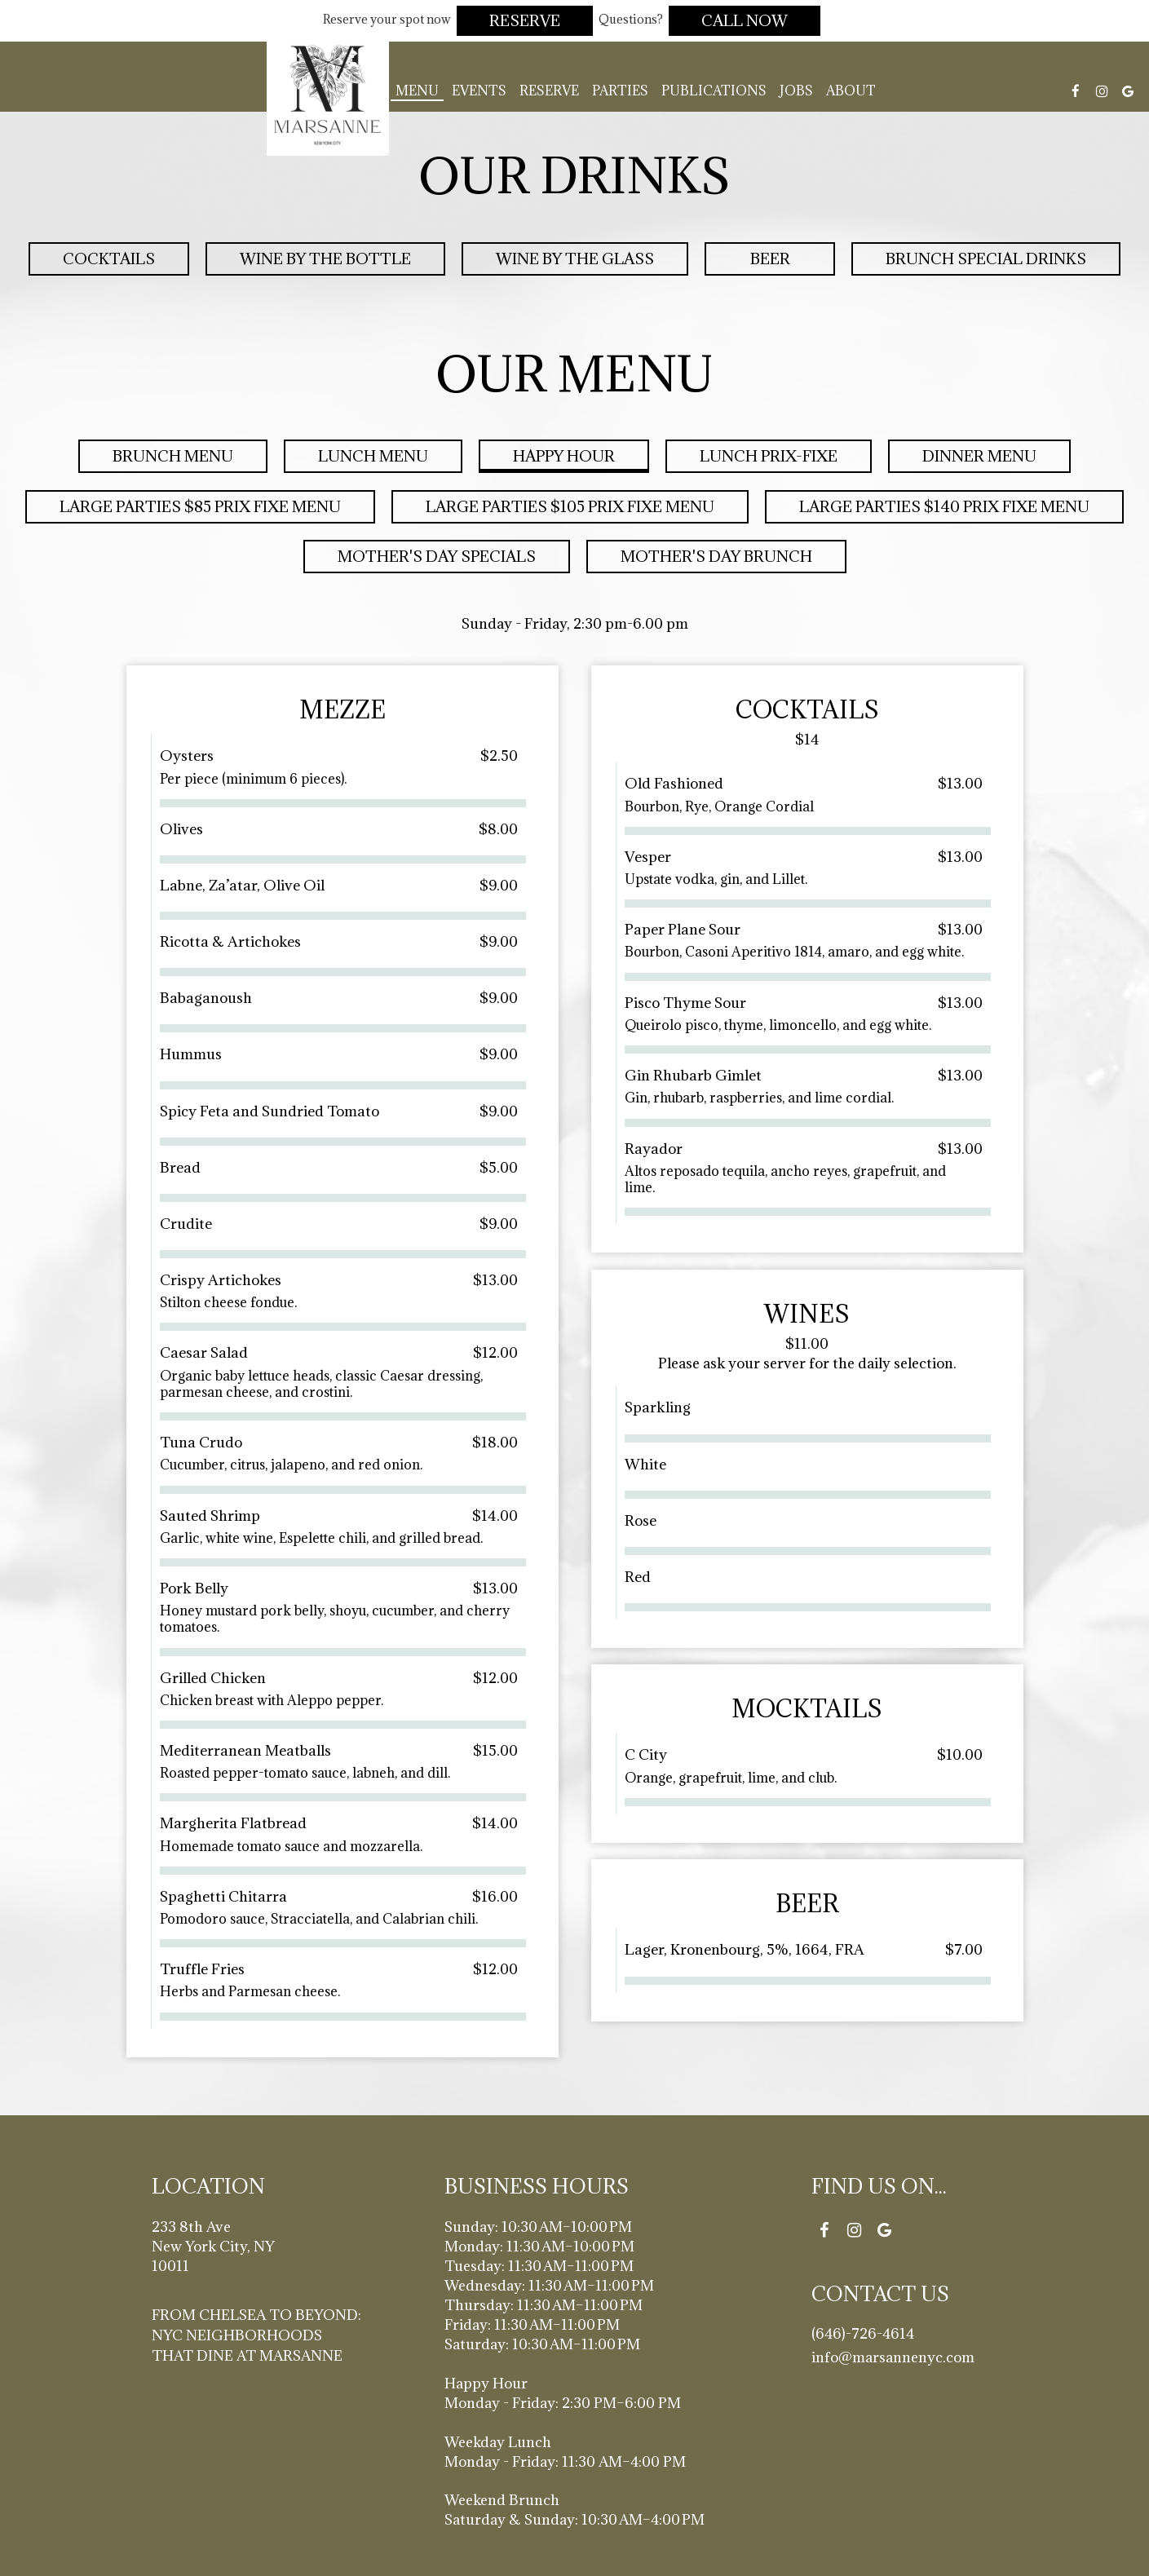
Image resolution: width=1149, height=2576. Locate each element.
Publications (714, 90)
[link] (328, 94)
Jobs (796, 90)
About (851, 90)
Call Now (744, 20)
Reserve (524, 20)
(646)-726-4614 (862, 2333)
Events (479, 90)
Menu (417, 90)
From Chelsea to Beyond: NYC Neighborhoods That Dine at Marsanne (256, 2335)
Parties (620, 90)
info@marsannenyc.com (892, 2357)
